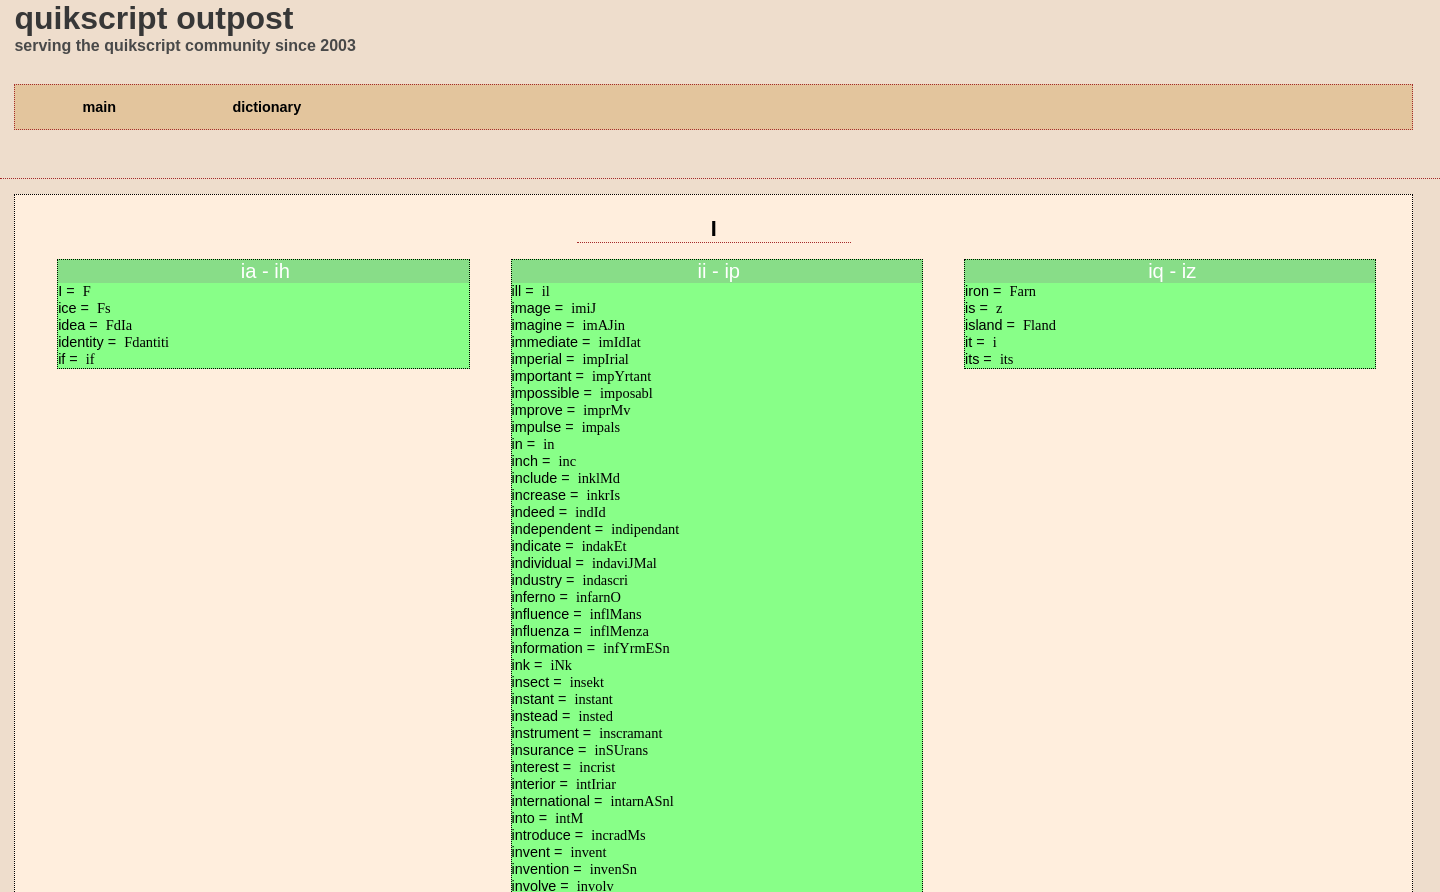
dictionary (266, 107)
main (99, 107)
